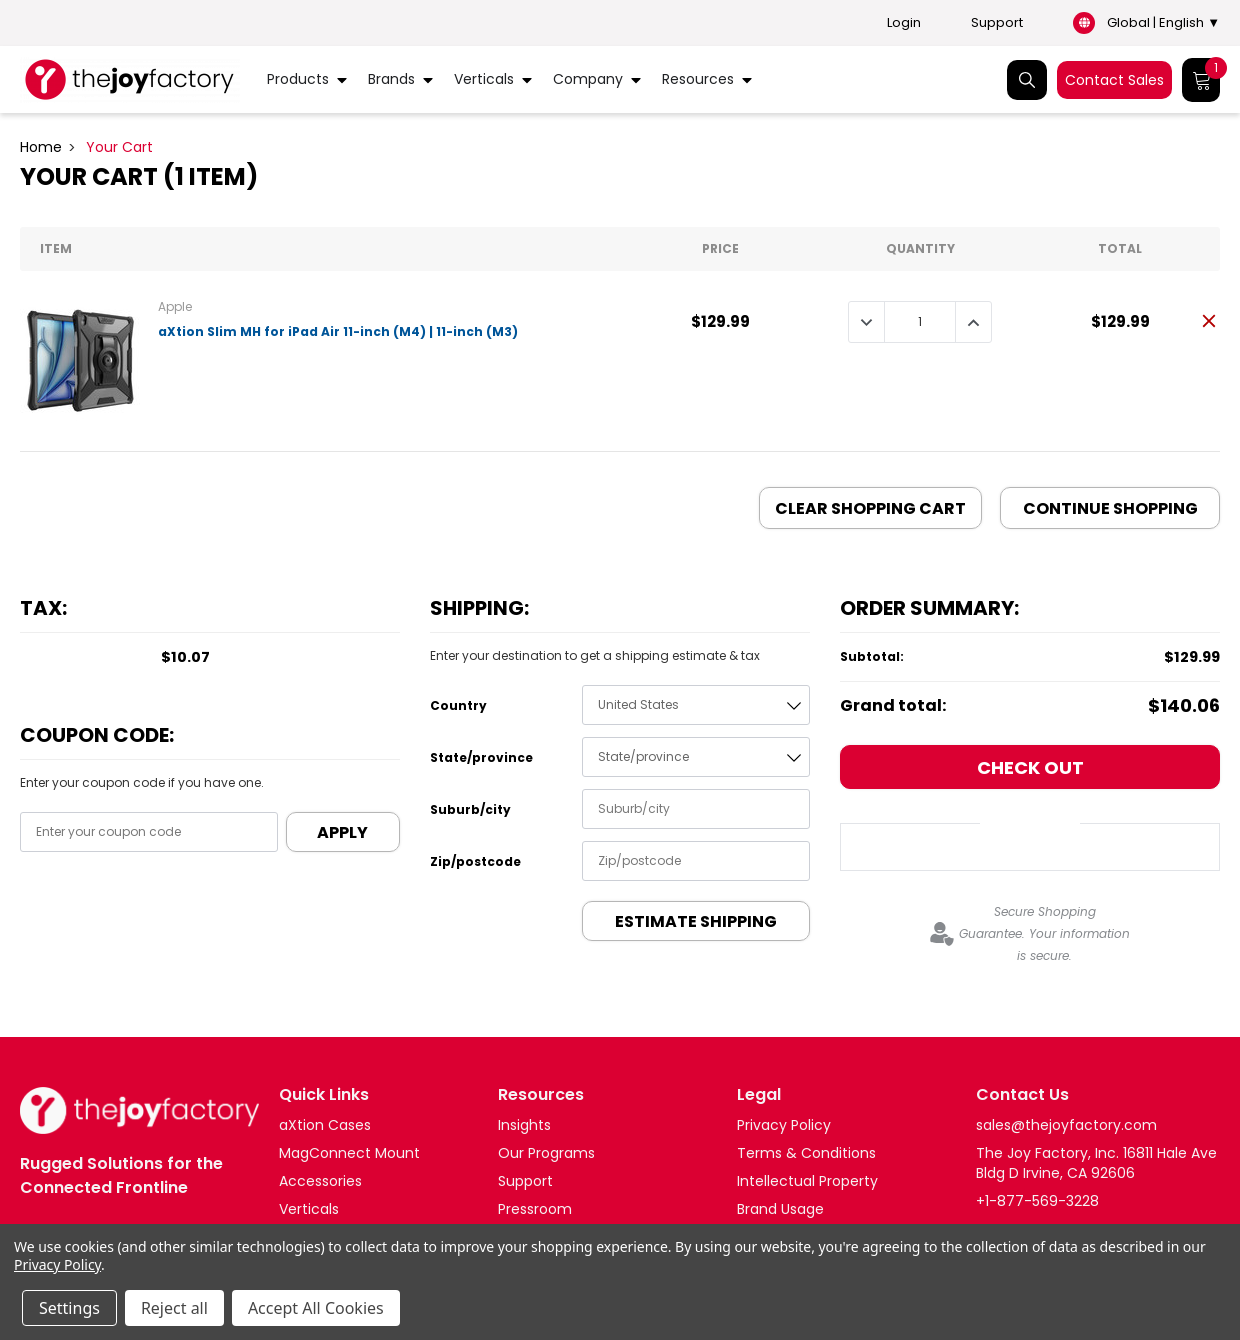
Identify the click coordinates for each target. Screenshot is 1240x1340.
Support (997, 23)
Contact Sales (1114, 80)
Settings (69, 1308)
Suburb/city (470, 809)
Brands (391, 79)
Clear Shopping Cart (870, 508)
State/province (481, 757)
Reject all (174, 1308)
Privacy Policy (57, 1264)
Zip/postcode (475, 861)
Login (904, 23)
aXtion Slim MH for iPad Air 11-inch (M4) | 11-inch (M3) (338, 331)
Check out (1030, 767)
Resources (698, 79)
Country (458, 705)
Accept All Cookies (316, 1308)
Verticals (484, 79)
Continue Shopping (1110, 508)
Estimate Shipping (696, 921)
